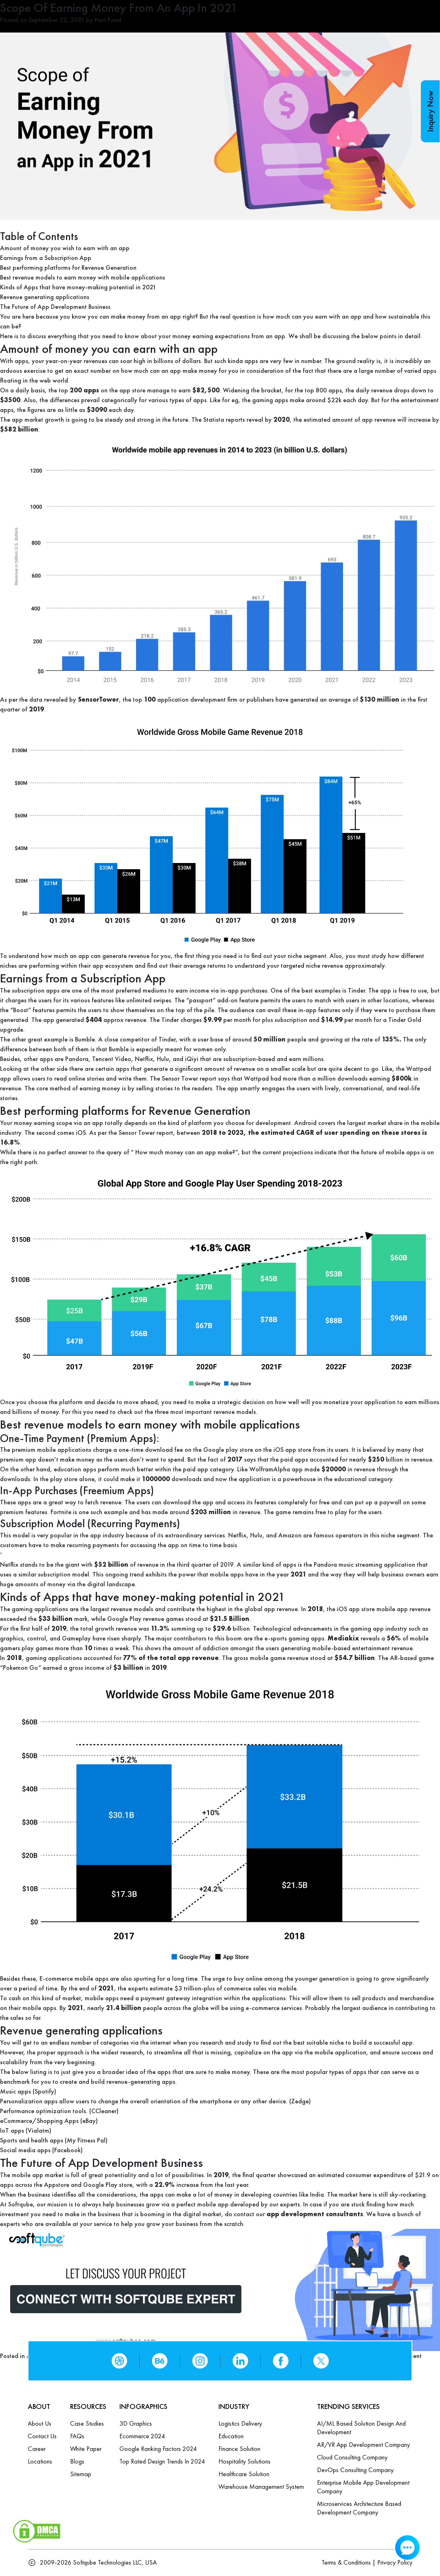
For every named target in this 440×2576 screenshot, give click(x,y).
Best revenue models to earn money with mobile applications (82, 277)
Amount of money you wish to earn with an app (65, 248)
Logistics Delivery (240, 2423)
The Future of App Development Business (55, 306)
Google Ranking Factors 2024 (158, 2448)
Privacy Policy (394, 2562)
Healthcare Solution (243, 2474)
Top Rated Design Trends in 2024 (162, 2461)
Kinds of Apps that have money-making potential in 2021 (78, 287)
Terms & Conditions (346, 2562)
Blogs (77, 2461)
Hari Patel (108, 19)
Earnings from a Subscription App (45, 257)
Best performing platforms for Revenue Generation (68, 267)
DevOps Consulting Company (355, 2470)
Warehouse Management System (261, 2486)
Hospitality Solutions (244, 2461)
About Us (39, 2423)
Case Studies (87, 2423)
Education (231, 2436)
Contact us (42, 2436)
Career (37, 2448)
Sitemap (80, 2474)
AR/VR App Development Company (363, 2444)
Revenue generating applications (44, 297)
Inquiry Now (430, 111)
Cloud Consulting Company (352, 2457)
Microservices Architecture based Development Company (359, 2508)
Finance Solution (239, 2448)
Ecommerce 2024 (142, 2436)
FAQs (77, 2436)
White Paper (85, 2448)
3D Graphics (135, 2423)
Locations (40, 2461)
